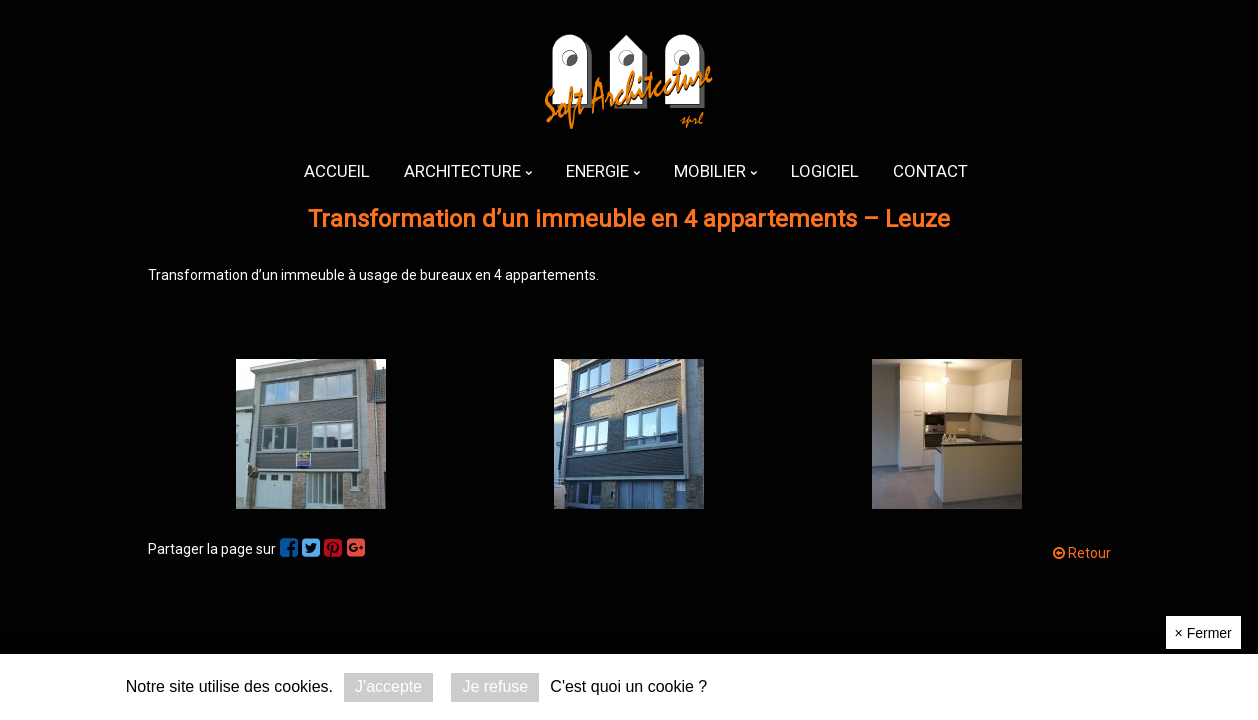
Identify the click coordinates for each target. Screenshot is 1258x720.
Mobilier (715, 171)
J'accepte (388, 686)
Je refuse (495, 686)
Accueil (337, 171)
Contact (930, 171)
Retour (1082, 553)
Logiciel (825, 171)
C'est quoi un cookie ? (628, 686)
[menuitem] (337, 171)
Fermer (1203, 633)
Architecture (468, 171)
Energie (603, 171)
